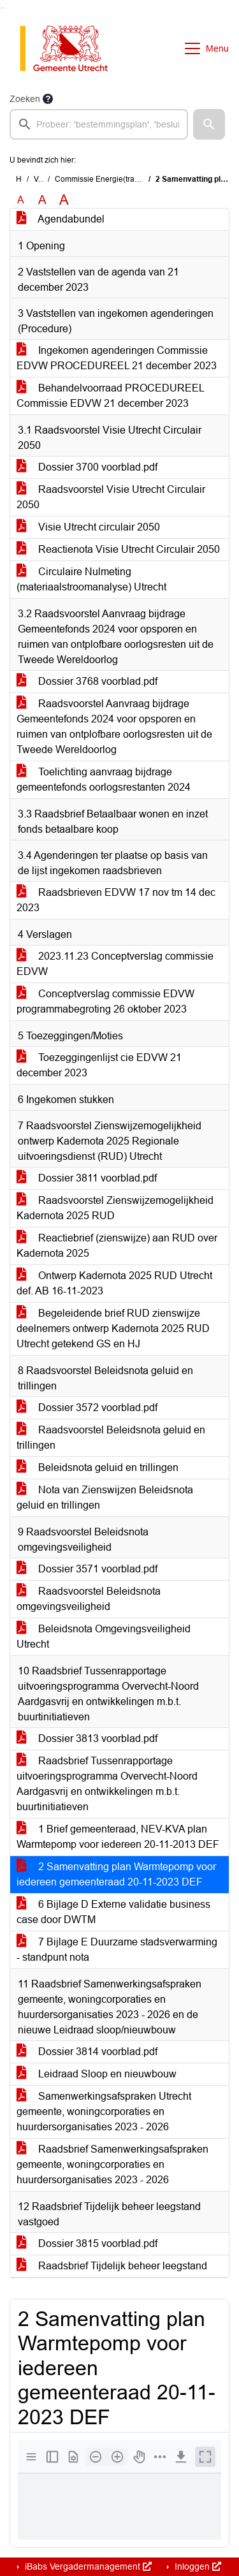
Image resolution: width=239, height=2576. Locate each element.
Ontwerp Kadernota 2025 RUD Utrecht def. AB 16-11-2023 (114, 1283)
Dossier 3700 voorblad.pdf (87, 467)
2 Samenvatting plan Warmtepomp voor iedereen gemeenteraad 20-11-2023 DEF (116, 1874)
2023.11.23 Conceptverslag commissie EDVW (115, 964)
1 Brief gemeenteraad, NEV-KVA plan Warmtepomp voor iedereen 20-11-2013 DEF (118, 1837)
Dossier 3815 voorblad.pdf (87, 2243)
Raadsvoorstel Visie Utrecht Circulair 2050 (111, 497)
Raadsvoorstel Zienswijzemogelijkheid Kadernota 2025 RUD (115, 1208)
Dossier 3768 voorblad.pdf (87, 681)
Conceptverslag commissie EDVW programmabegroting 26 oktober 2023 (105, 1001)
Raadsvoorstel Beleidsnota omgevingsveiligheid (89, 1599)
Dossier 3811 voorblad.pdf (87, 1178)
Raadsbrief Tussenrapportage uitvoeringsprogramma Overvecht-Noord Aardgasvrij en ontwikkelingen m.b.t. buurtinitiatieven (107, 1783)
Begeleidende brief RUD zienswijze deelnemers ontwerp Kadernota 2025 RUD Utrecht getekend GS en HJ (113, 1328)
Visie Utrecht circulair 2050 (88, 527)
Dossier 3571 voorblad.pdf (87, 1568)
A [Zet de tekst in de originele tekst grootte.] (20, 199)
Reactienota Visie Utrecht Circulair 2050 (118, 549)
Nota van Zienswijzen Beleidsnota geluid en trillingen (105, 1497)
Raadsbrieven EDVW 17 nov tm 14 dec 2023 (116, 900)
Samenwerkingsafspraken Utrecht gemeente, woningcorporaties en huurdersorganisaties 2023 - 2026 (104, 2111)
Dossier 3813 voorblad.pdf (87, 1738)
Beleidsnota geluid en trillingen (97, 1467)
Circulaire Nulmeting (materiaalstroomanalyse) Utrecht (91, 579)
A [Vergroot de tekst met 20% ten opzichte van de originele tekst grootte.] (42, 200)
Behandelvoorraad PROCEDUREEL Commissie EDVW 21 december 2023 (111, 396)
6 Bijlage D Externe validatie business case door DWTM (113, 1912)
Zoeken (25, 99)
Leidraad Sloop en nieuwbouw (97, 2073)
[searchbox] (99, 124)
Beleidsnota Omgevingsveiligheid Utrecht (104, 1636)
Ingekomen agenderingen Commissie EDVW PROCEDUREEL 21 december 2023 (117, 358)
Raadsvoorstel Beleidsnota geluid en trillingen (111, 1437)
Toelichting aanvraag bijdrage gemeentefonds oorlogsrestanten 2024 (104, 779)
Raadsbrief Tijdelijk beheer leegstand (112, 2265)
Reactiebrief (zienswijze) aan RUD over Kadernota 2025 (117, 1246)
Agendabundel (61, 219)
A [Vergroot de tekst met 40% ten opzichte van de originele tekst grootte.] (64, 200)
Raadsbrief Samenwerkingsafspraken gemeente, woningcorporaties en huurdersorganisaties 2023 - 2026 (112, 2164)
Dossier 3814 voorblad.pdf (87, 2051)
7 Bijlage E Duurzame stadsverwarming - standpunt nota (117, 1949)
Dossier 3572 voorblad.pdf (87, 1407)
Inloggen (196, 2566)
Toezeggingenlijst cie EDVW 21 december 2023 (99, 1065)
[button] (209, 124)
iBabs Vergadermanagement (87, 2566)
